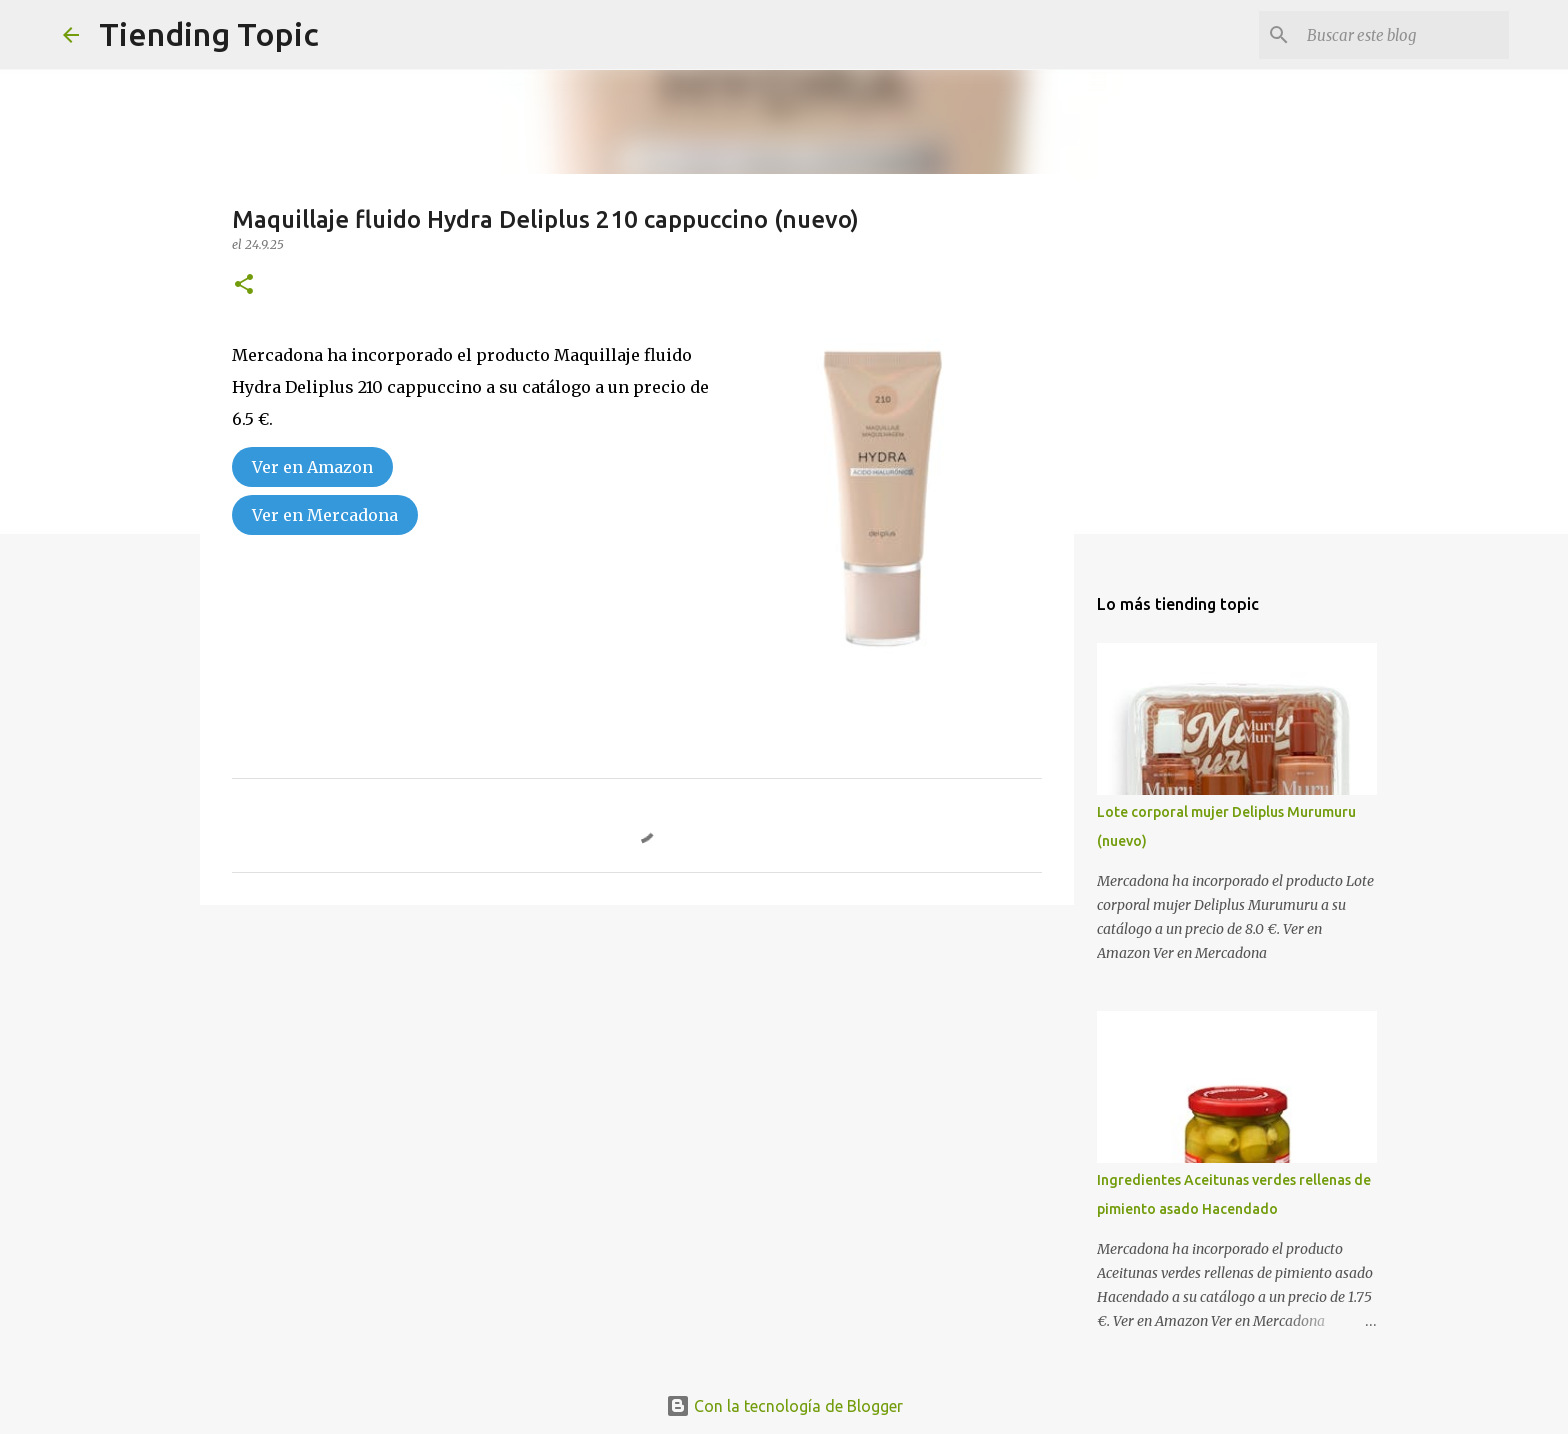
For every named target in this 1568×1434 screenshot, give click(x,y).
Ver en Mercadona (325, 515)
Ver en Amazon (312, 467)
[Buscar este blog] (1404, 35)
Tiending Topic (209, 34)
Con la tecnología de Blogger (784, 1406)
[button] (244, 285)
